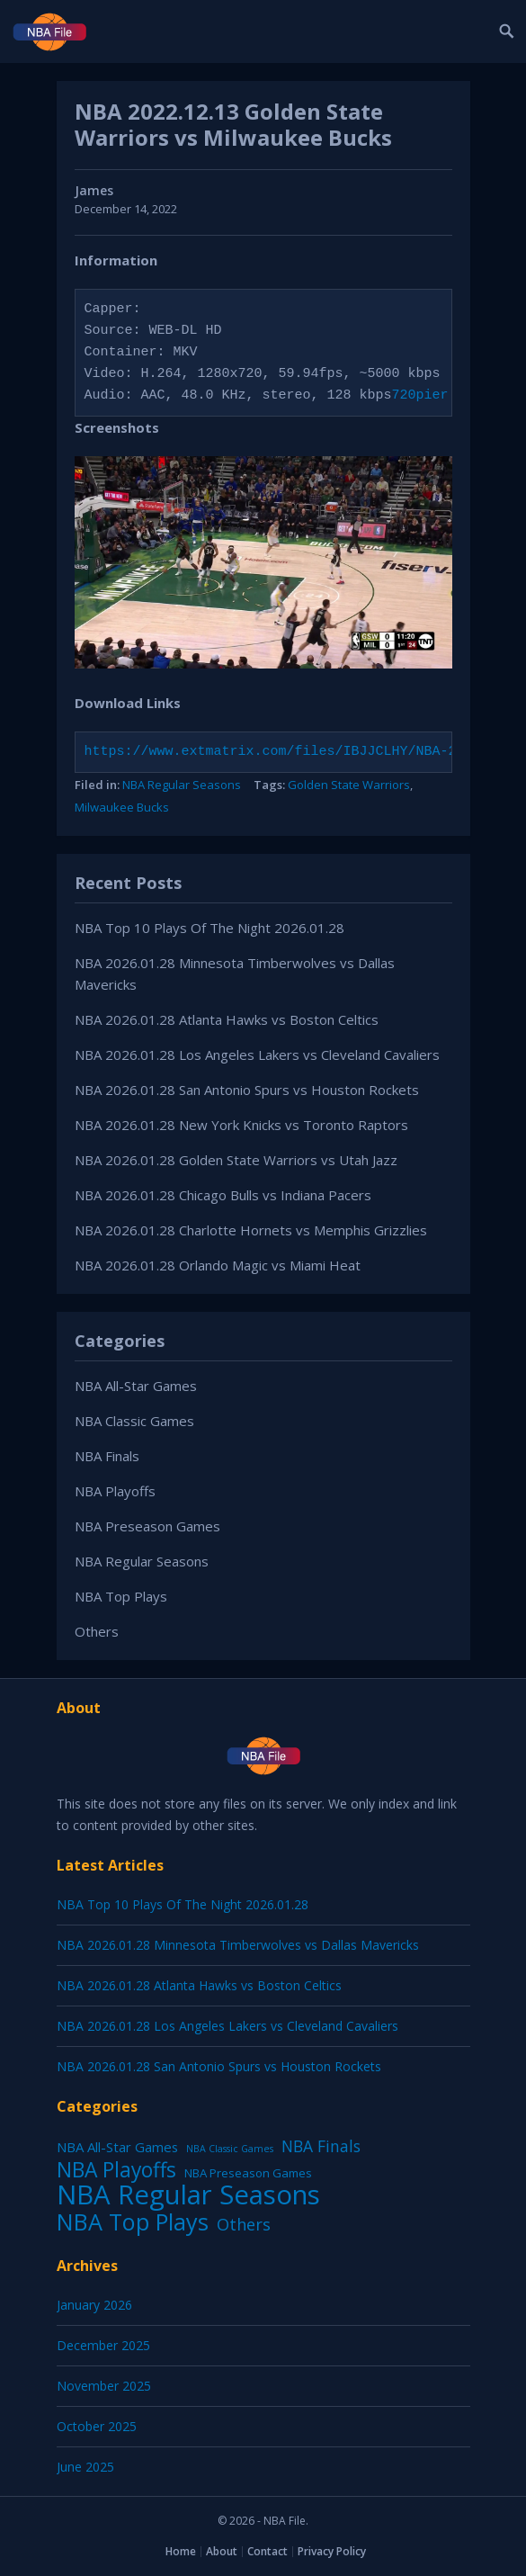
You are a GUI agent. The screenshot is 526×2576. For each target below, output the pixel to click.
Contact (267, 2551)
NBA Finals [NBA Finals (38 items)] (321, 2146)
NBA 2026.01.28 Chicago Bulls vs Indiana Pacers (223, 1195)
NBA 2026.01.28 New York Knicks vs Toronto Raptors (241, 1125)
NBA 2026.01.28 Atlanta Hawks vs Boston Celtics (227, 1019)
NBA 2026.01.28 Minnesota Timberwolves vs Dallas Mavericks (238, 1944)
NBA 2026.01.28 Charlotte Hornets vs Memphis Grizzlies (251, 1230)
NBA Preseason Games (147, 1526)
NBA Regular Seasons (181, 784)
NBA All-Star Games (136, 1386)
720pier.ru (432, 396)
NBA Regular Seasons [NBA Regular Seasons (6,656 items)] (188, 2194)
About (221, 2551)
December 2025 (103, 2345)
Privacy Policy (332, 2551)
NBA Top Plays (121, 1596)
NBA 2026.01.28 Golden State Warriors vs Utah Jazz (236, 1160)
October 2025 (97, 2426)
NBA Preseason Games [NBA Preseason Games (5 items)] (248, 2173)
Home (180, 2551)
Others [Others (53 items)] (244, 2224)
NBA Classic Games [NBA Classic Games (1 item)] (229, 2148)
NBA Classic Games (134, 1421)
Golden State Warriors (349, 784)
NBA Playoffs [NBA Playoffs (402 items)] (116, 2170)
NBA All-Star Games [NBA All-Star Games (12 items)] (117, 2147)
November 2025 (104, 2385)
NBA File (284, 2520)
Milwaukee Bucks (122, 807)
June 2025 (85, 2466)
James (94, 190)
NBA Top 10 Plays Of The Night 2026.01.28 (209, 928)
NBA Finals (107, 1456)
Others (97, 1631)
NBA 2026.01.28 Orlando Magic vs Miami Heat (218, 1265)
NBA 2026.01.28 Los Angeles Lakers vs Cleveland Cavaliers (257, 1055)
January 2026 (94, 2304)
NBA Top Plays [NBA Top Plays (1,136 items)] (133, 2221)
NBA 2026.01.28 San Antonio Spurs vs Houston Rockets (247, 1090)
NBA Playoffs (115, 1491)
